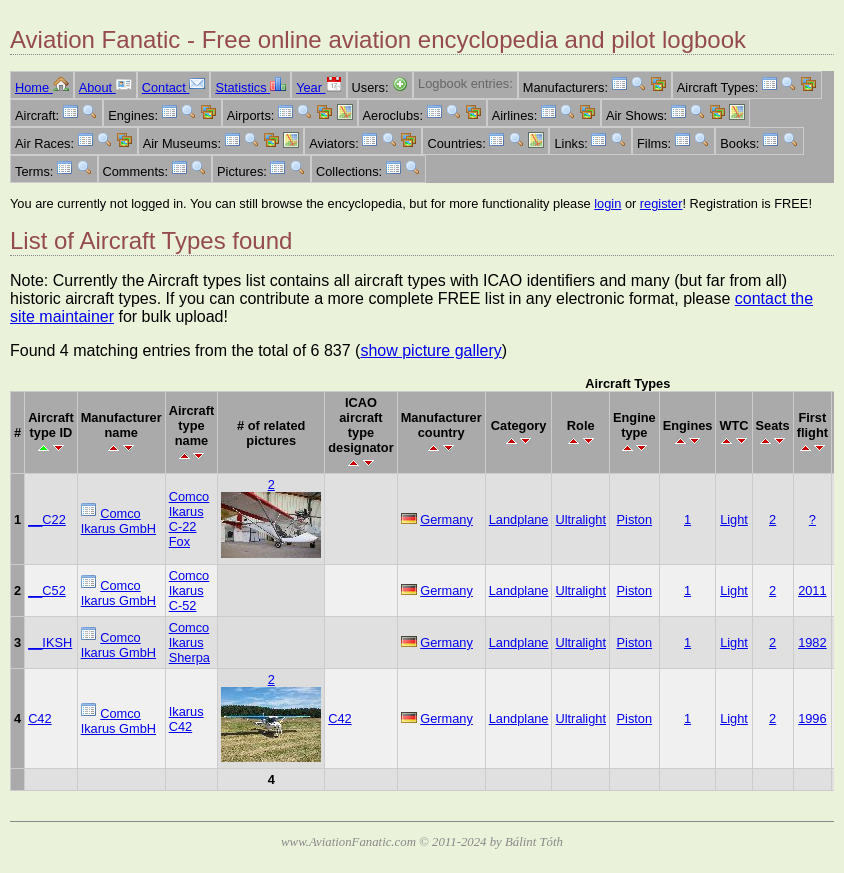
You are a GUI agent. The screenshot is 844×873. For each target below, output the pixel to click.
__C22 (47, 519)
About (105, 87)
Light (734, 519)
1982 (812, 642)
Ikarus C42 (186, 719)
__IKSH (50, 642)
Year (318, 87)
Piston (635, 519)
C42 (39, 718)
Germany (446, 519)
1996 (812, 718)
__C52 (47, 590)
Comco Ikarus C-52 (189, 590)
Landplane (519, 519)
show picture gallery (430, 350)
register (661, 203)
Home (42, 87)
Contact (174, 87)
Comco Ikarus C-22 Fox (189, 519)
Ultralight (580, 519)
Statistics (250, 87)
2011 (812, 590)
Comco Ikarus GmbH (118, 521)
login (607, 203)
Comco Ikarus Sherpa (189, 642)
